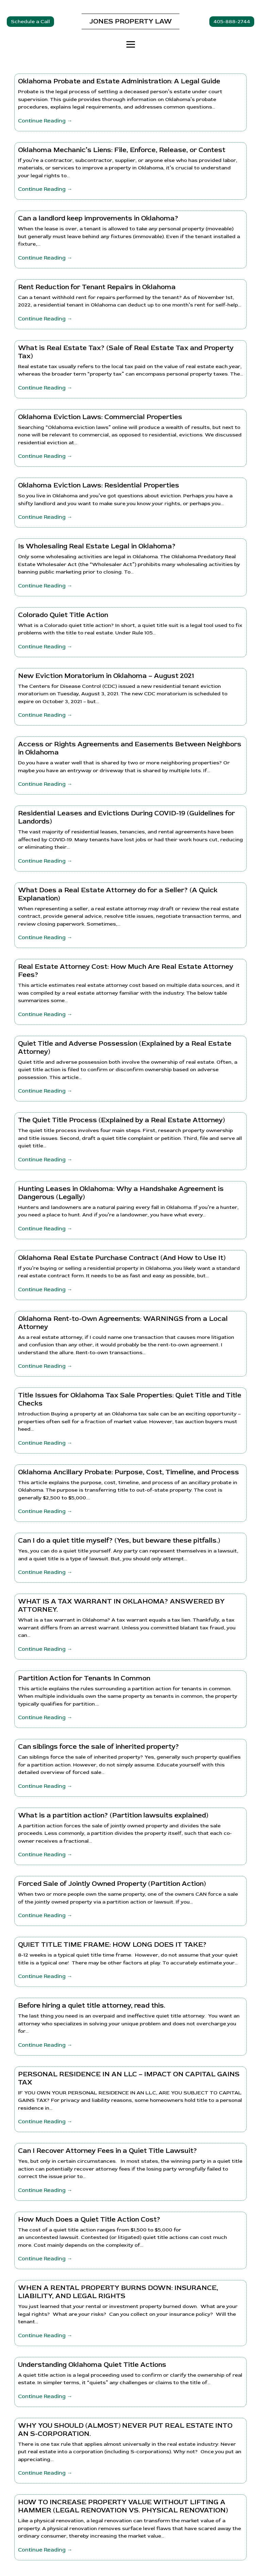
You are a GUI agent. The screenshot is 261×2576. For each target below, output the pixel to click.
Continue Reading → (45, 120)
